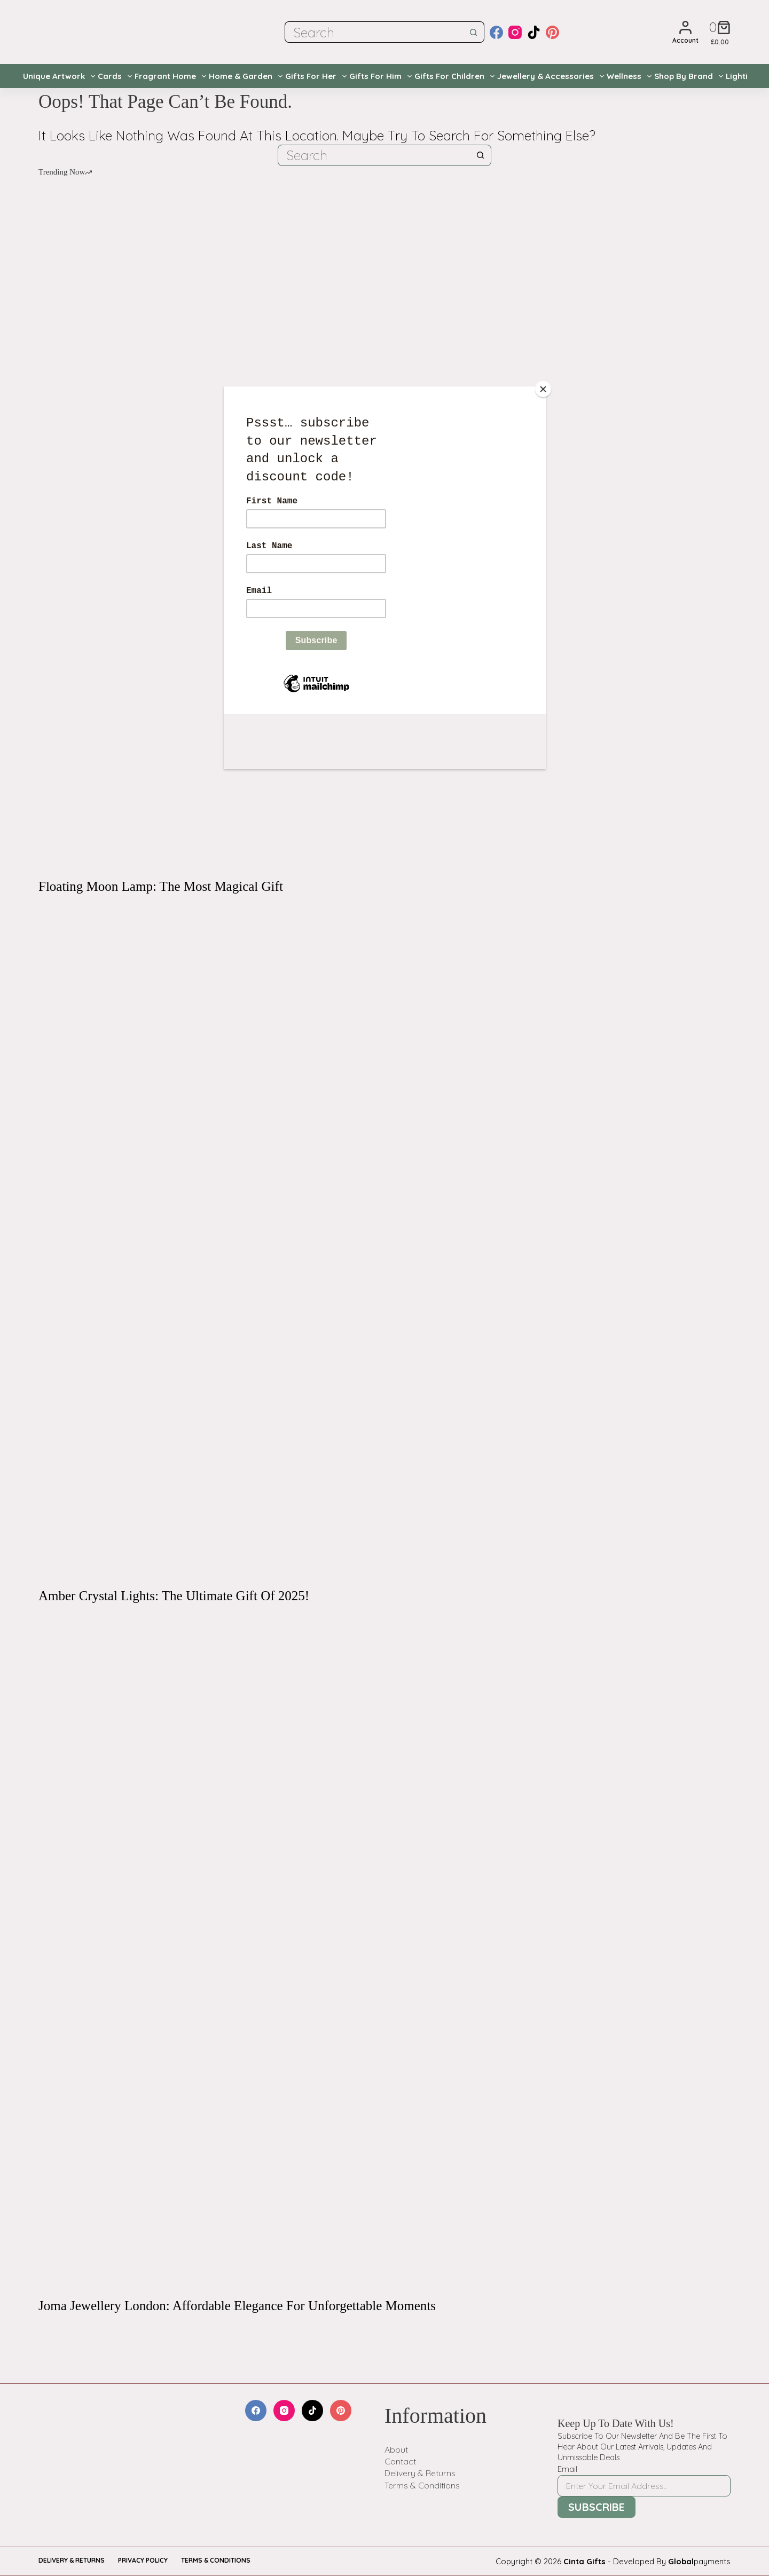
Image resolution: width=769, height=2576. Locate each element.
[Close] (543, 389)
